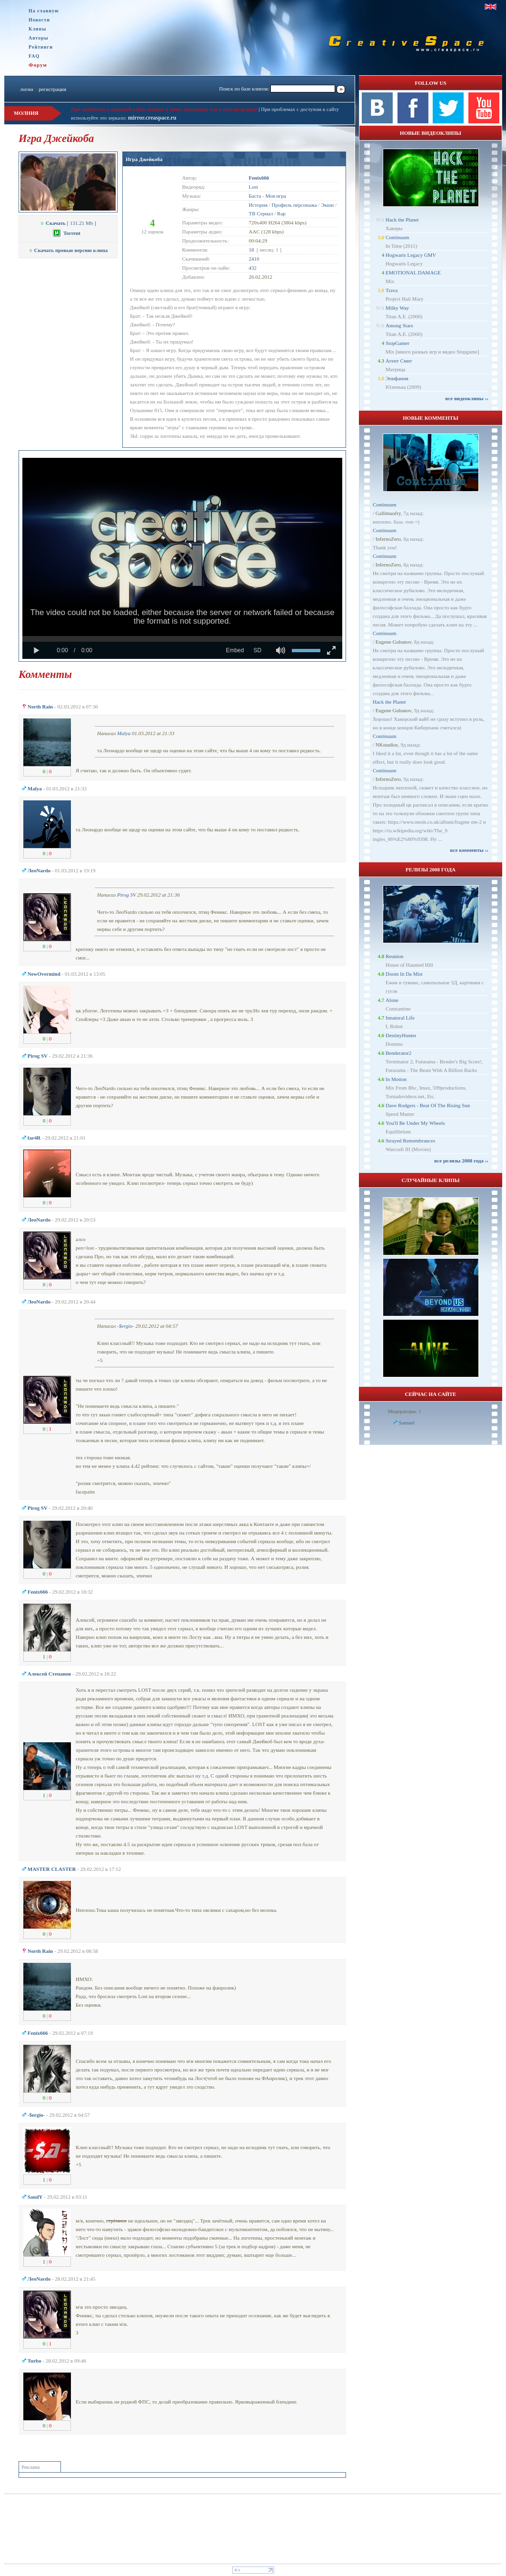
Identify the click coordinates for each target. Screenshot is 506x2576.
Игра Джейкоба (144, 159)
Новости (39, 19)
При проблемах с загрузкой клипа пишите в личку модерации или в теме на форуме (164, 109)
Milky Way (397, 308)
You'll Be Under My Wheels (415, 1123)
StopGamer (397, 343)
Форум (38, 65)
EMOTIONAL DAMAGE (413, 272)
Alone (392, 1000)
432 (253, 268)
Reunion (394, 956)
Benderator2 (398, 1053)
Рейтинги (41, 47)
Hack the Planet (402, 219)
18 (251, 250)
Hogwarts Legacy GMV (411, 255)
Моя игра (276, 196)
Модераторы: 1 (404, 1411)
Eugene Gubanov (393, 642)
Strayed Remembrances (410, 1140)
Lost (253, 187)
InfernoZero (388, 539)
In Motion (396, 1079)
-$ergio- (125, 1326)
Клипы (37, 28)
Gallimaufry (388, 513)
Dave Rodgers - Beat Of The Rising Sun (428, 1105)
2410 (254, 259)
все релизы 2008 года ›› (461, 1160)
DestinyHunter (401, 1035)
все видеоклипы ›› (466, 398)
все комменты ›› (469, 850)
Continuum (397, 237)
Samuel (407, 1422)
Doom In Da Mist (404, 974)
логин (26, 89)
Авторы (39, 37)
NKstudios (387, 745)
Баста (255, 196)
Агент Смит (399, 361)
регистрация (52, 89)
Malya (123, 733)
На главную (44, 10)
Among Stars (399, 325)
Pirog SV (126, 895)
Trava (391, 290)
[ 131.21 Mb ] (68, 223)
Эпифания (397, 378)
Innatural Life (400, 1017)
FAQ (34, 56)
